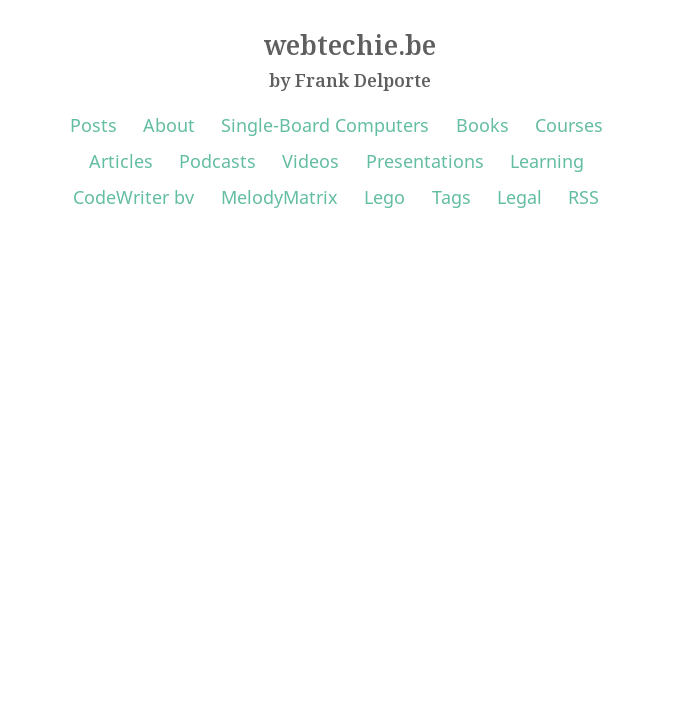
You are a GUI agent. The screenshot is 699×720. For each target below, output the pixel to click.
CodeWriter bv (133, 197)
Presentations (425, 161)
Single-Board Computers (325, 125)
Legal (519, 197)
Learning (547, 161)
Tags (451, 197)
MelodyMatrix (279, 197)
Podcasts (217, 161)
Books (482, 125)
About (169, 125)
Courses (569, 125)
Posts (93, 125)
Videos (310, 161)
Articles (121, 161)
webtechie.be (350, 45)
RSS (583, 197)
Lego (384, 197)
